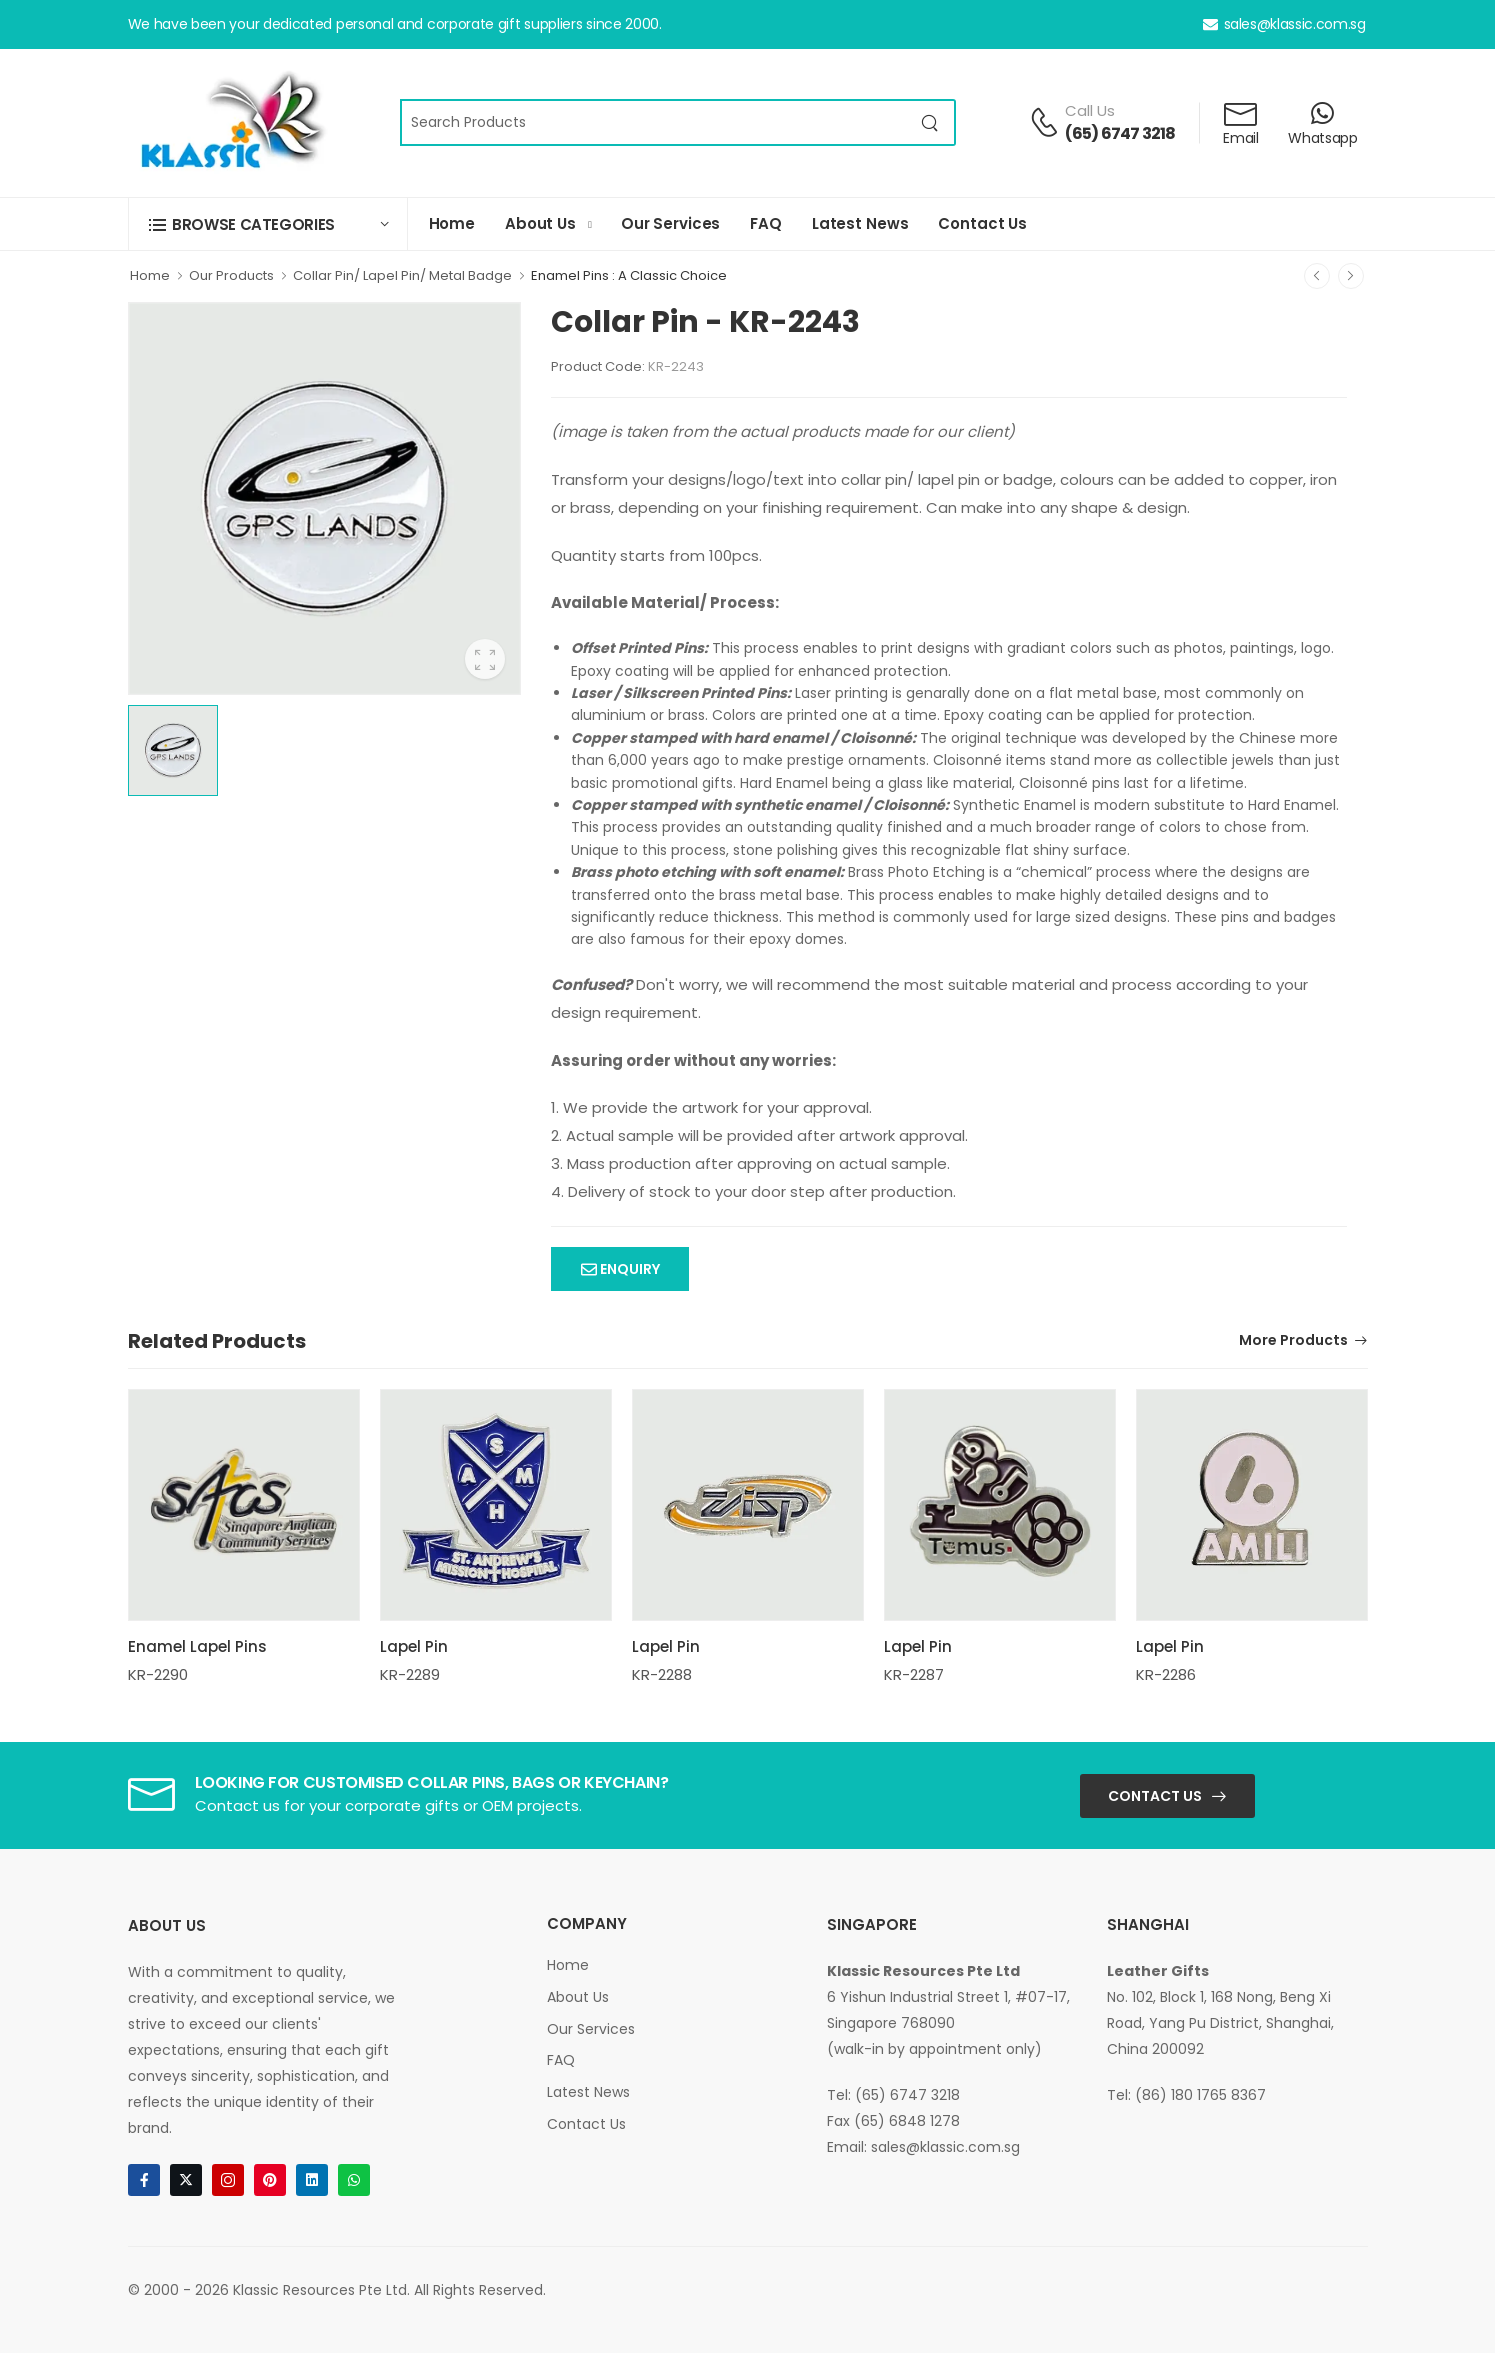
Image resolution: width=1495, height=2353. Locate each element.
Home (452, 223)
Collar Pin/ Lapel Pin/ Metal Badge (402, 275)
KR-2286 (1166, 1674)
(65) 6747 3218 (1120, 133)
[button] (268, 224)
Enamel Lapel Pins (197, 1646)
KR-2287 (914, 1674)
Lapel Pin (414, 1646)
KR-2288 (662, 1674)
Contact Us (982, 223)
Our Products (231, 275)
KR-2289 (410, 1674)
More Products (1293, 1341)
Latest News (860, 223)
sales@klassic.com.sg (1284, 24)
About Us (540, 223)
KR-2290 (158, 1674)
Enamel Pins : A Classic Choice (629, 275)
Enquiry (628, 1269)
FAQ (766, 223)
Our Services (670, 223)
